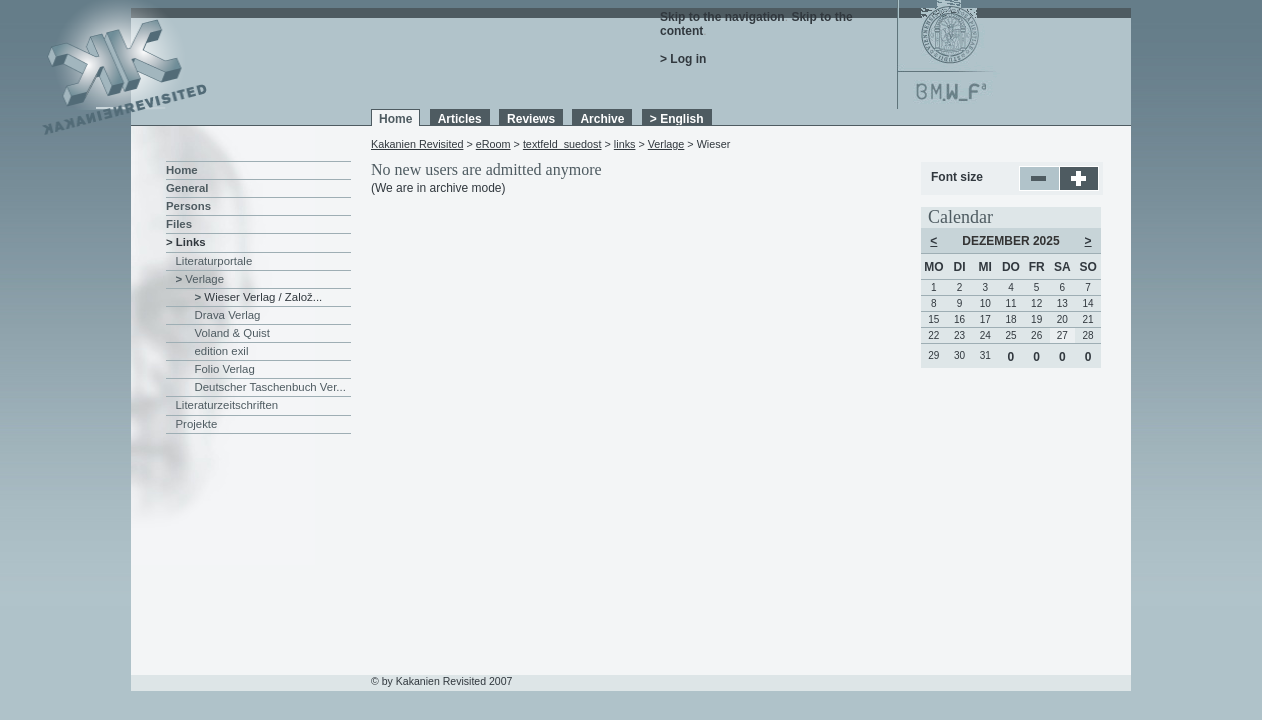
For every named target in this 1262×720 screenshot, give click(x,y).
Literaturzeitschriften (227, 405)
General (187, 188)
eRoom (493, 144)
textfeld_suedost (562, 144)
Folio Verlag (225, 369)
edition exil (222, 351)
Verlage (666, 144)
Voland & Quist (232, 333)
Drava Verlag (228, 315)
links (625, 144)
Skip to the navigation (722, 17)
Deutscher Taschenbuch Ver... (270, 387)
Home (395, 119)
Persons (188, 206)
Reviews (531, 119)
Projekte (197, 424)
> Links (186, 242)
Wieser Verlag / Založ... (263, 297)
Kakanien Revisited (417, 144)
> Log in (683, 59)
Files (179, 224)
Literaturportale (214, 261)
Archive (602, 119)
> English (677, 119)
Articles (460, 119)
